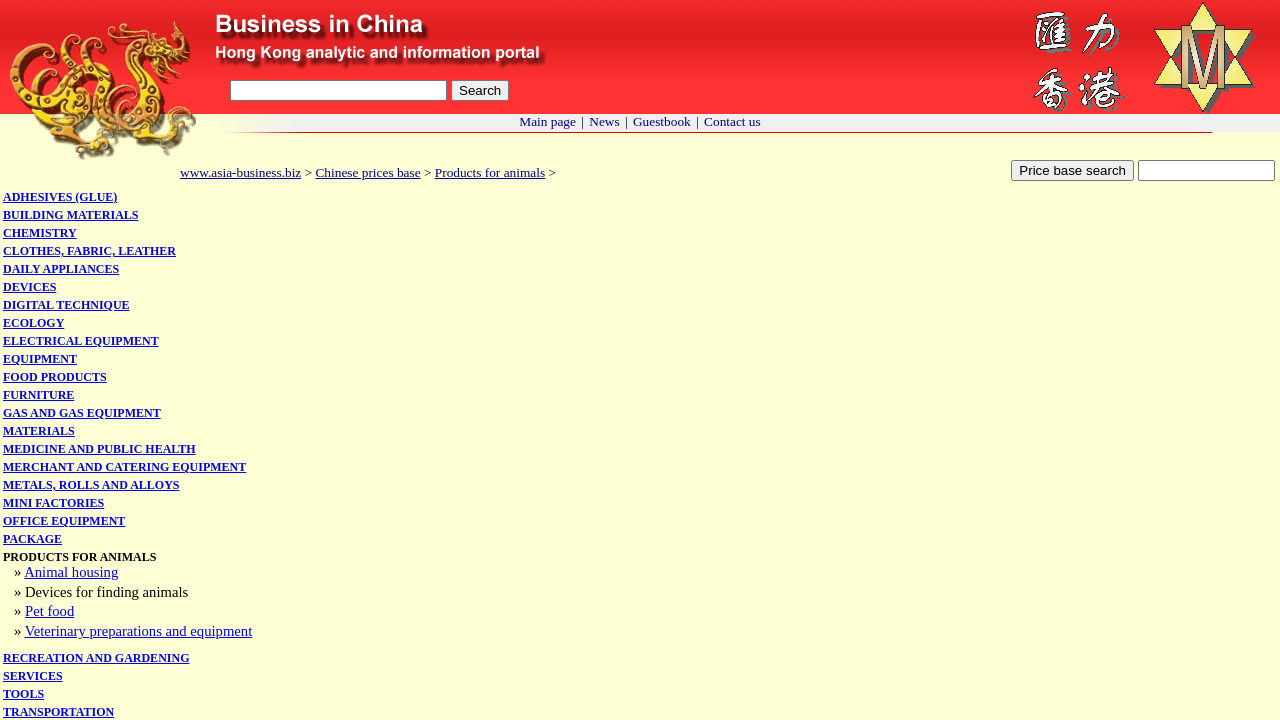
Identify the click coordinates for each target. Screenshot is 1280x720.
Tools (23, 694)
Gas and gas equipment (82, 413)
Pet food (49, 611)
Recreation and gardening (96, 658)
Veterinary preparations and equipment (139, 631)
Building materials (70, 215)
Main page (547, 121)
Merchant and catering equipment (124, 467)
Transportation (58, 712)
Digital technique (66, 305)
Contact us (732, 121)
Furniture (38, 395)
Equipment (40, 359)
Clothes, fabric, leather (89, 251)
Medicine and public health (99, 449)
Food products (55, 377)
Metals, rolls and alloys (91, 485)
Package (32, 539)
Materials (39, 431)
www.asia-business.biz (240, 172)
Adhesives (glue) (60, 197)
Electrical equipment (81, 341)
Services (33, 676)
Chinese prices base (367, 172)
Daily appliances (61, 269)
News (604, 121)
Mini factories (53, 503)
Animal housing (71, 572)
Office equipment (64, 521)
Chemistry (40, 233)
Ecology (33, 323)
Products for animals (490, 172)
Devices (29, 287)
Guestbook (662, 121)
